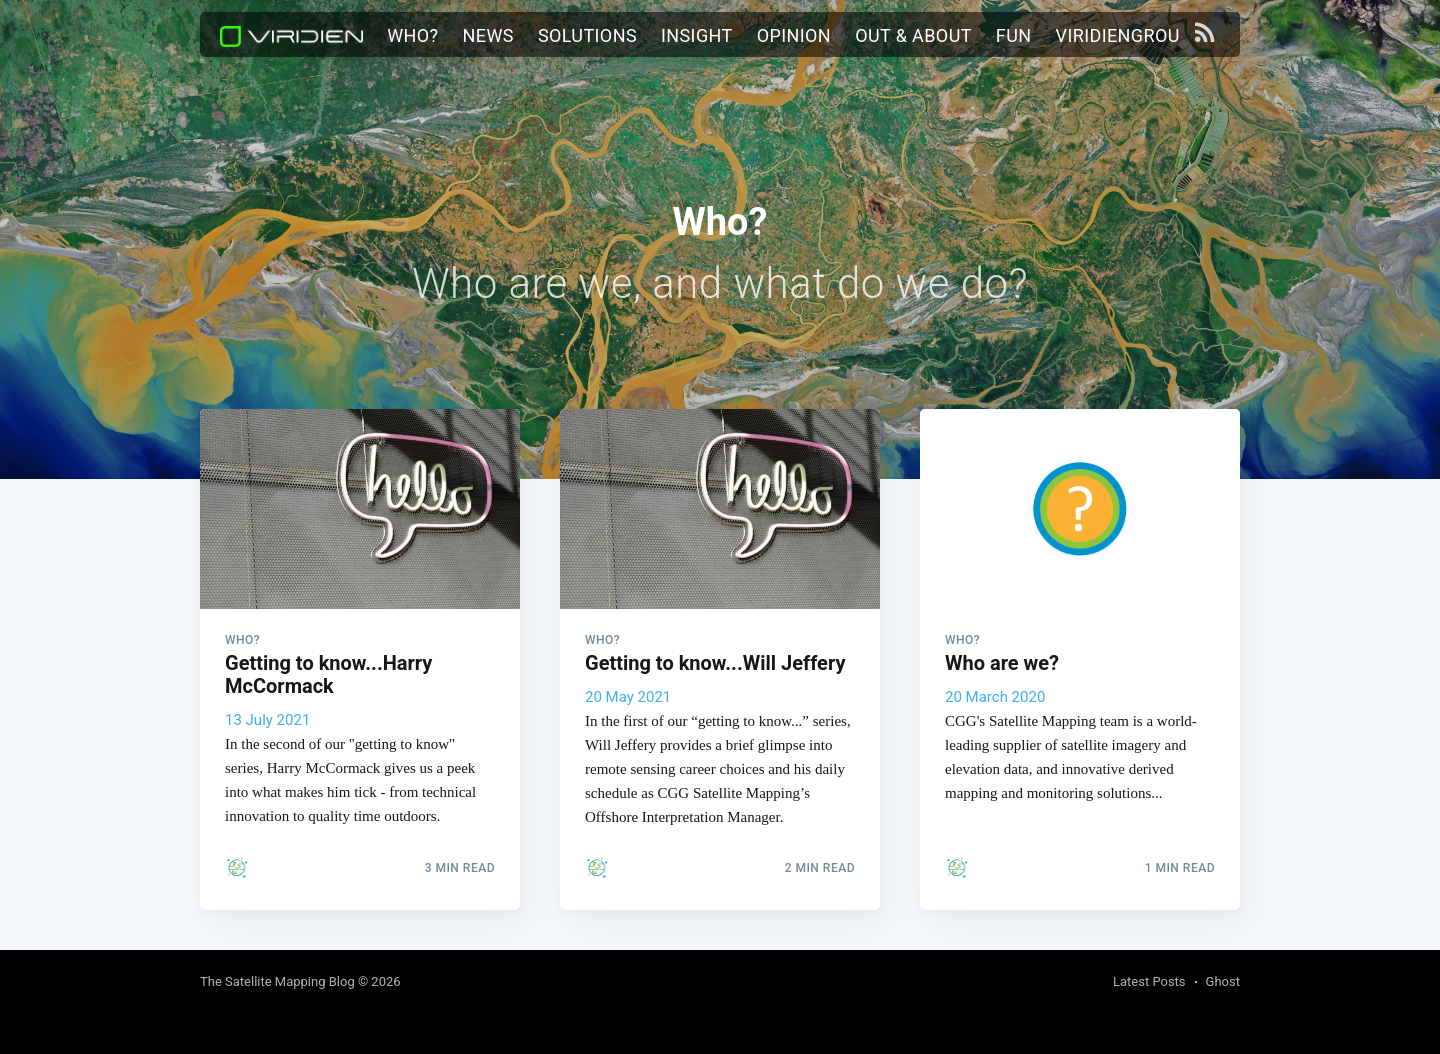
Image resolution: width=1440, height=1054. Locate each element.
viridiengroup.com (1145, 35)
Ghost (1223, 981)
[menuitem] (412, 36)
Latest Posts (1149, 981)
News (488, 35)
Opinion (794, 35)
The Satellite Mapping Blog (277, 981)
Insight (697, 35)
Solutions (587, 35)
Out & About (913, 35)
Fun (1014, 35)
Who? (412, 35)
